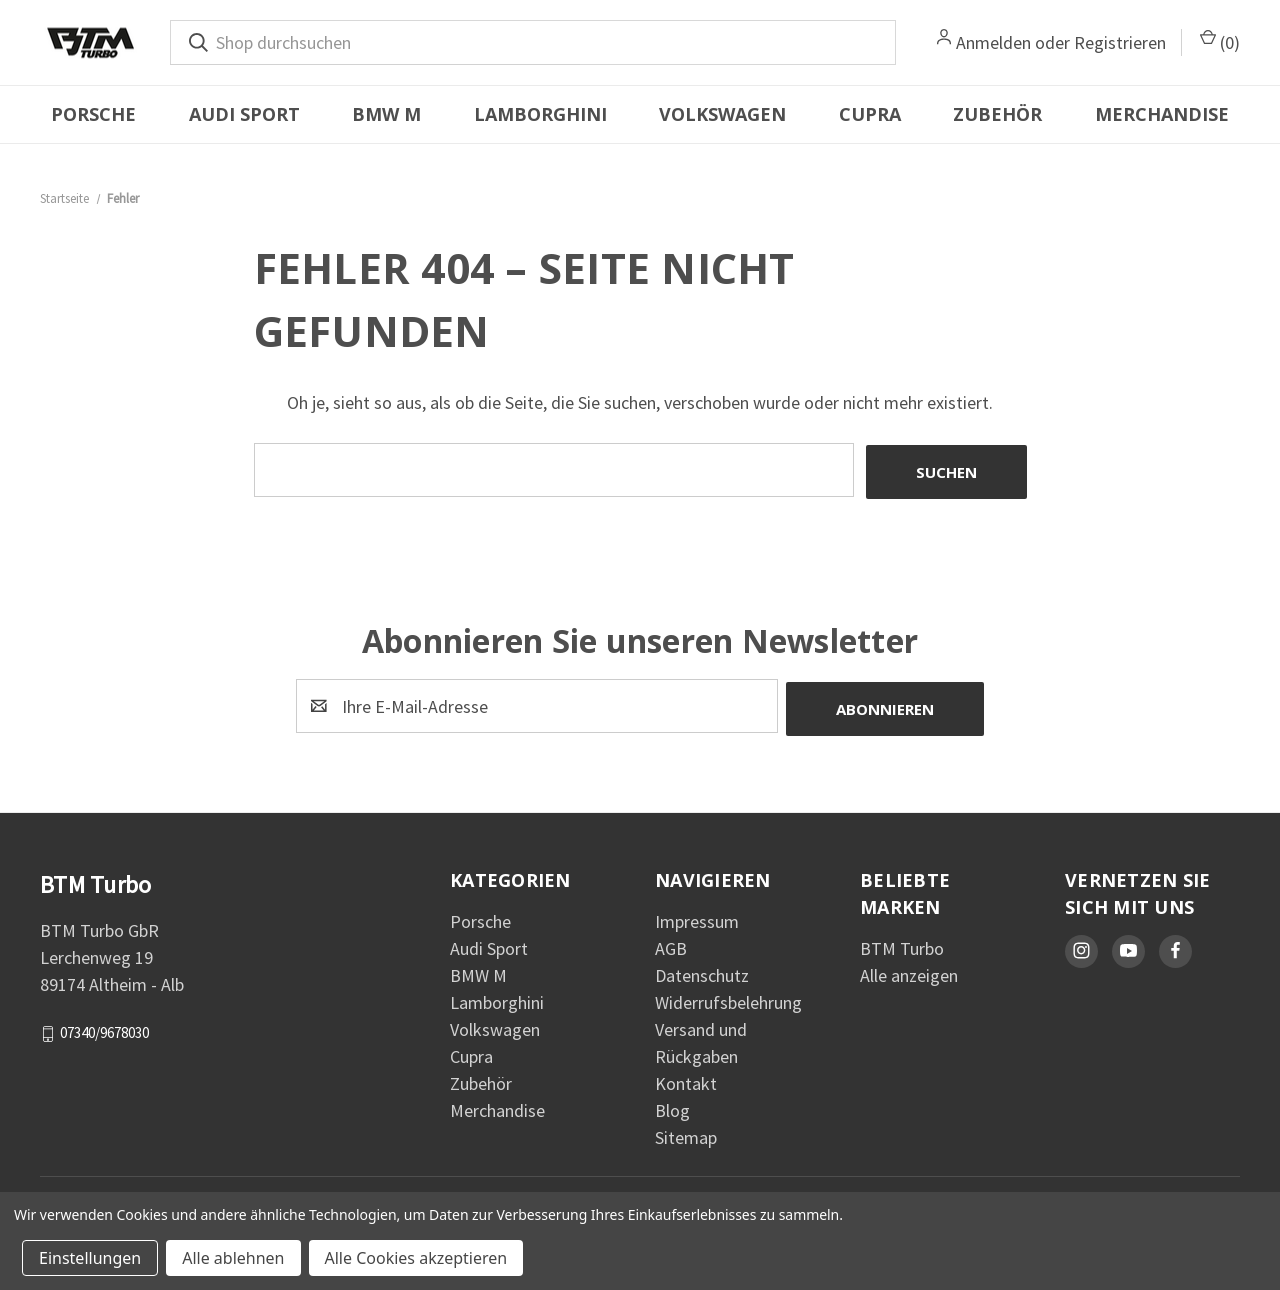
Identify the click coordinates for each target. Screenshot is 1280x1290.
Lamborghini (540, 114)
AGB (671, 943)
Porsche (93, 114)
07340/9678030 (104, 1027)
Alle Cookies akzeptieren (416, 1258)
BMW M (386, 114)
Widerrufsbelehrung (728, 997)
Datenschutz (702, 970)
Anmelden (993, 42)
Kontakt (686, 1078)
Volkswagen (722, 114)
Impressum (697, 916)
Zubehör (997, 114)
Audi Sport (244, 114)
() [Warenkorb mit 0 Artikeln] (1220, 41)
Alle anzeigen (909, 970)
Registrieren (1120, 42)
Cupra (870, 114)
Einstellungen (90, 1258)
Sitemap (686, 1132)
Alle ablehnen (233, 1258)
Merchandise (1162, 114)
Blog (672, 1105)
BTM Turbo (902, 943)
